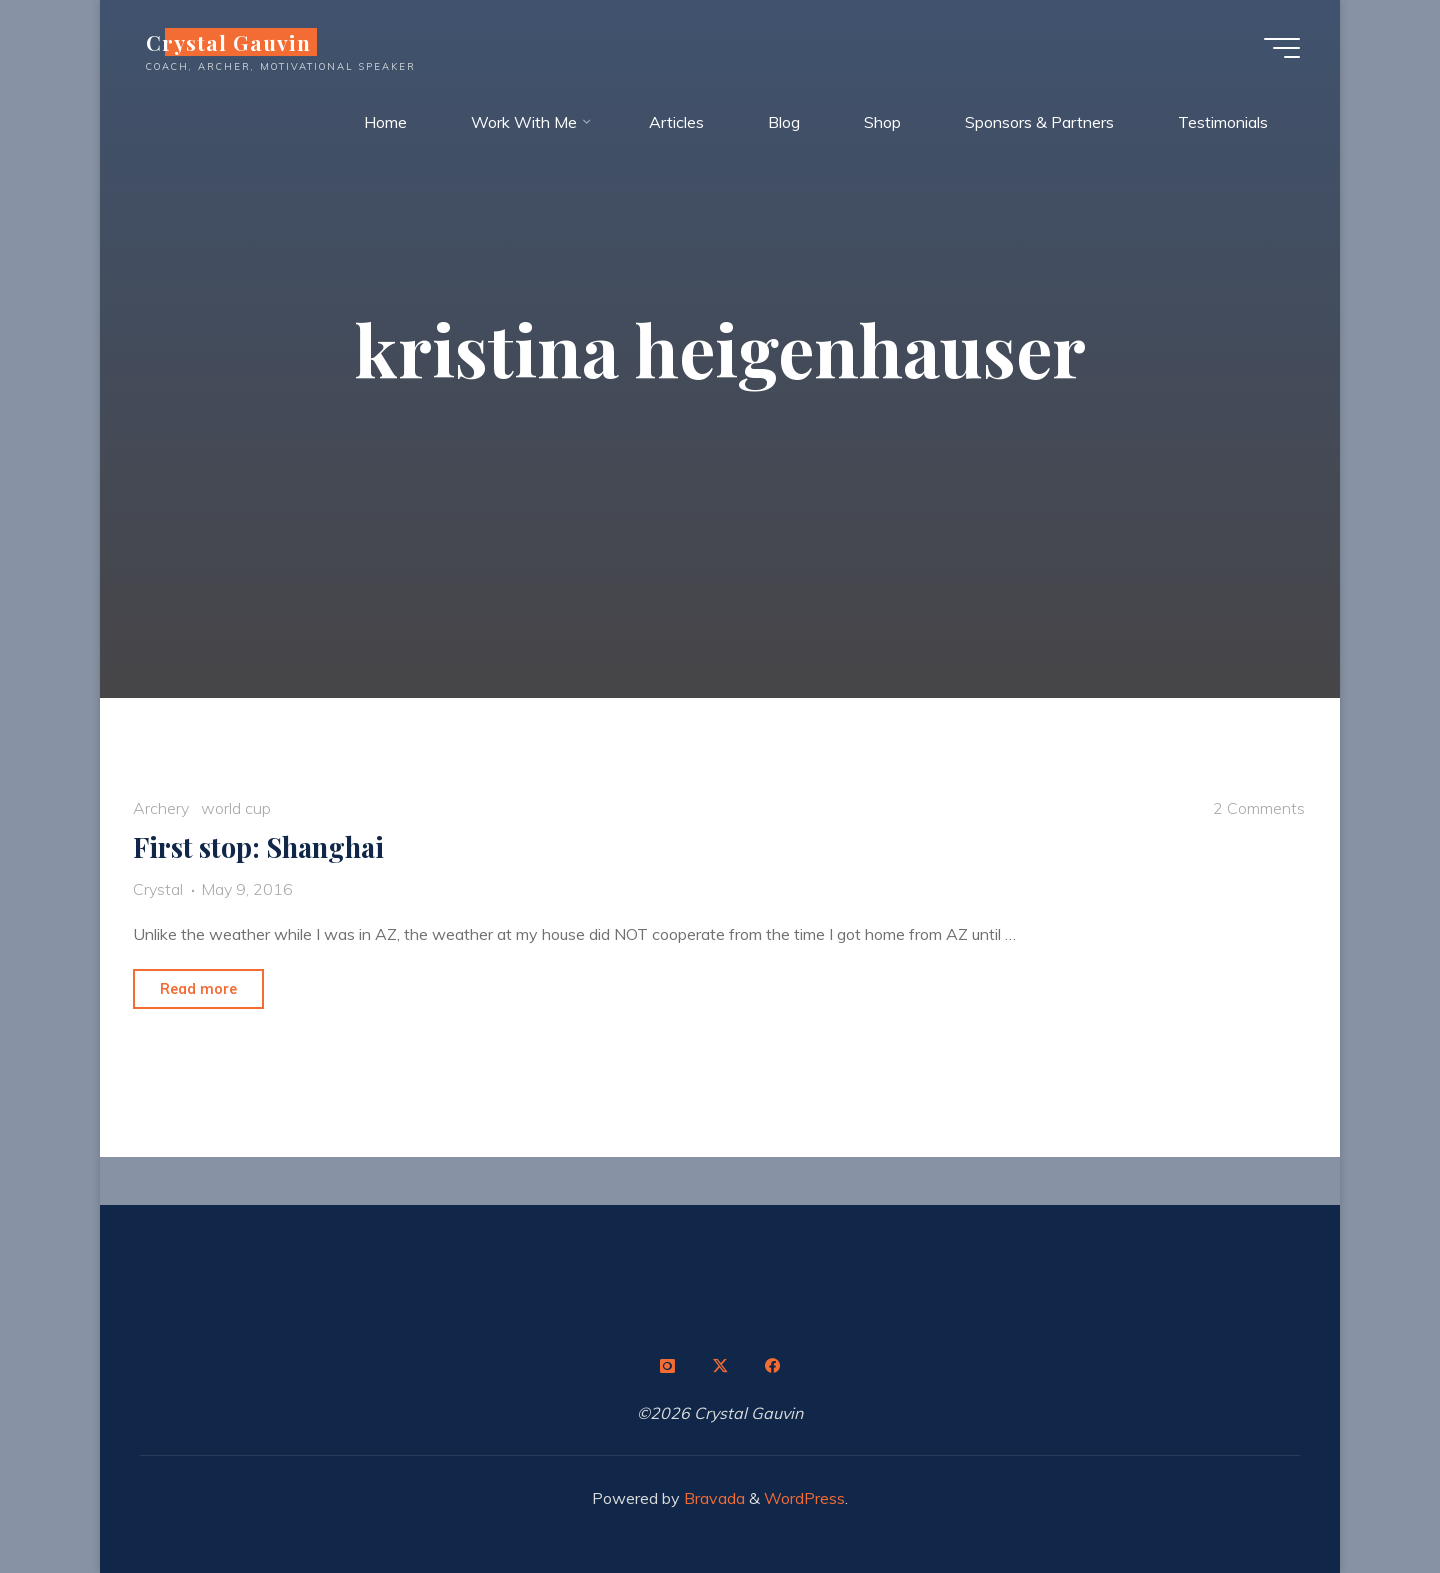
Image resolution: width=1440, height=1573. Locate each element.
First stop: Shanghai (258, 847)
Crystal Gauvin (228, 42)
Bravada (712, 1498)
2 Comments (1259, 808)
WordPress (804, 1498)
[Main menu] (1282, 48)
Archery (161, 808)
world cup (236, 808)
